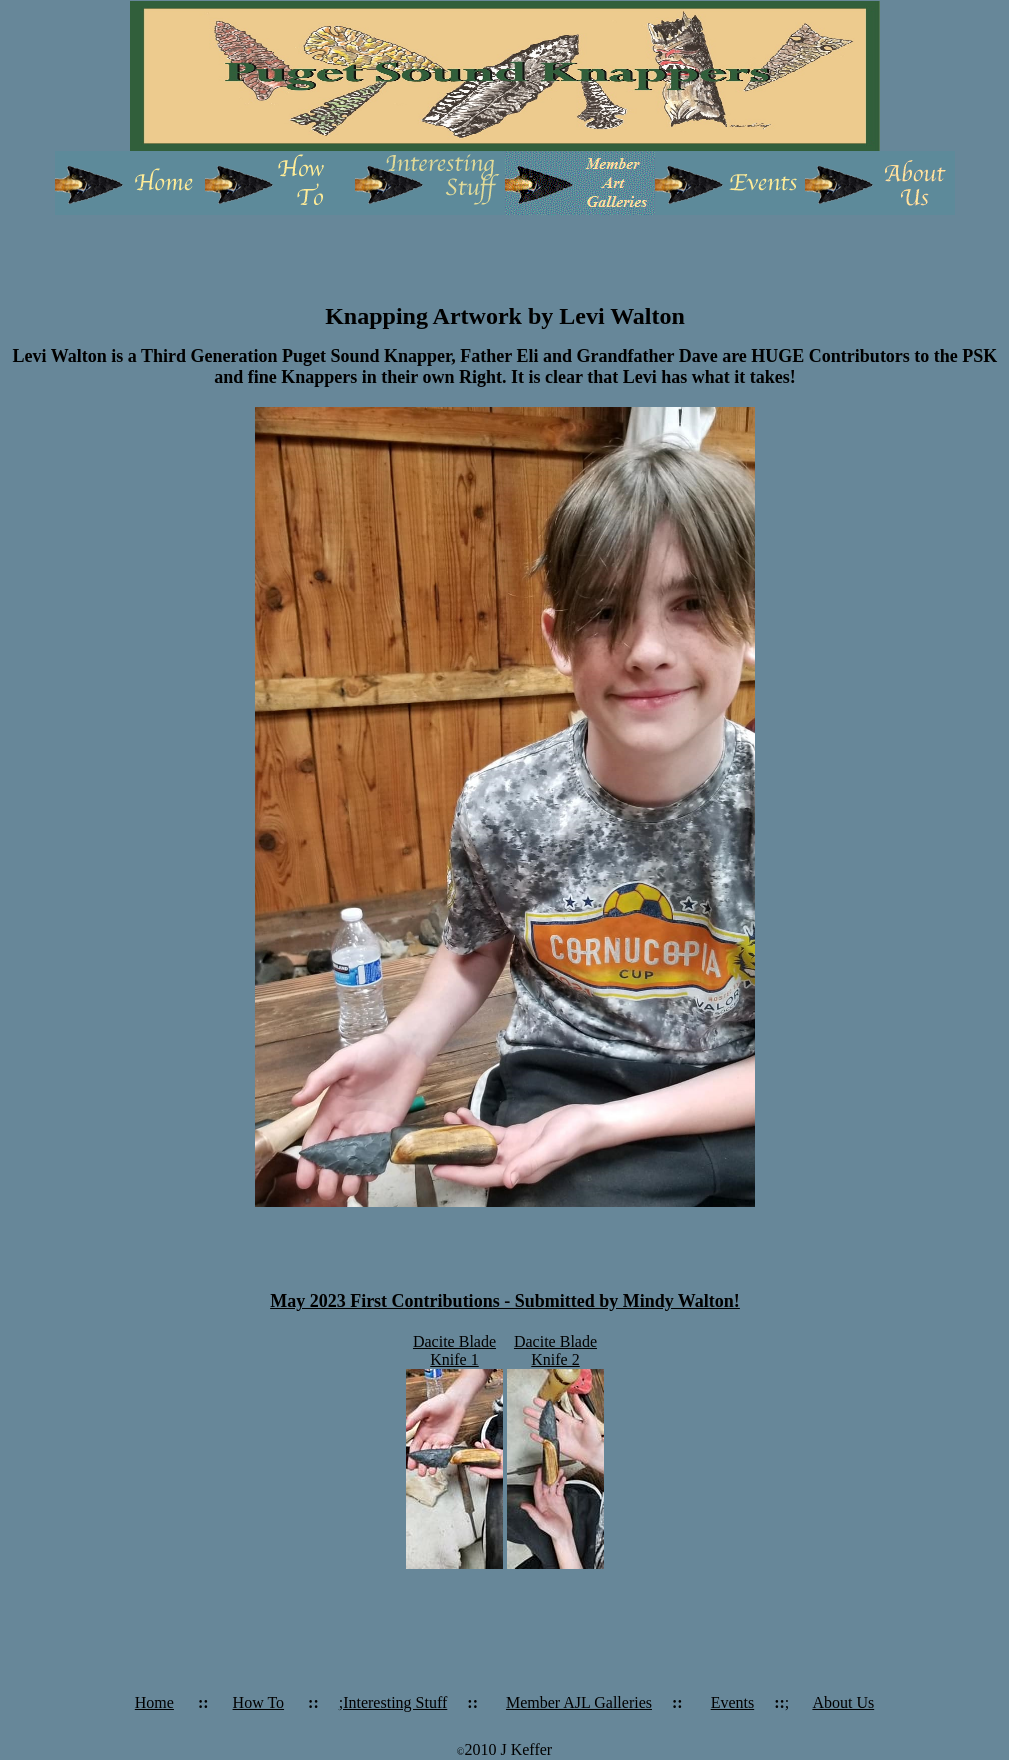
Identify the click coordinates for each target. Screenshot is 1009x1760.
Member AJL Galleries (579, 1702)
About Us (843, 1702)
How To (258, 1702)
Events (733, 1702)
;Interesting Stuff (393, 1702)
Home (154, 1702)
